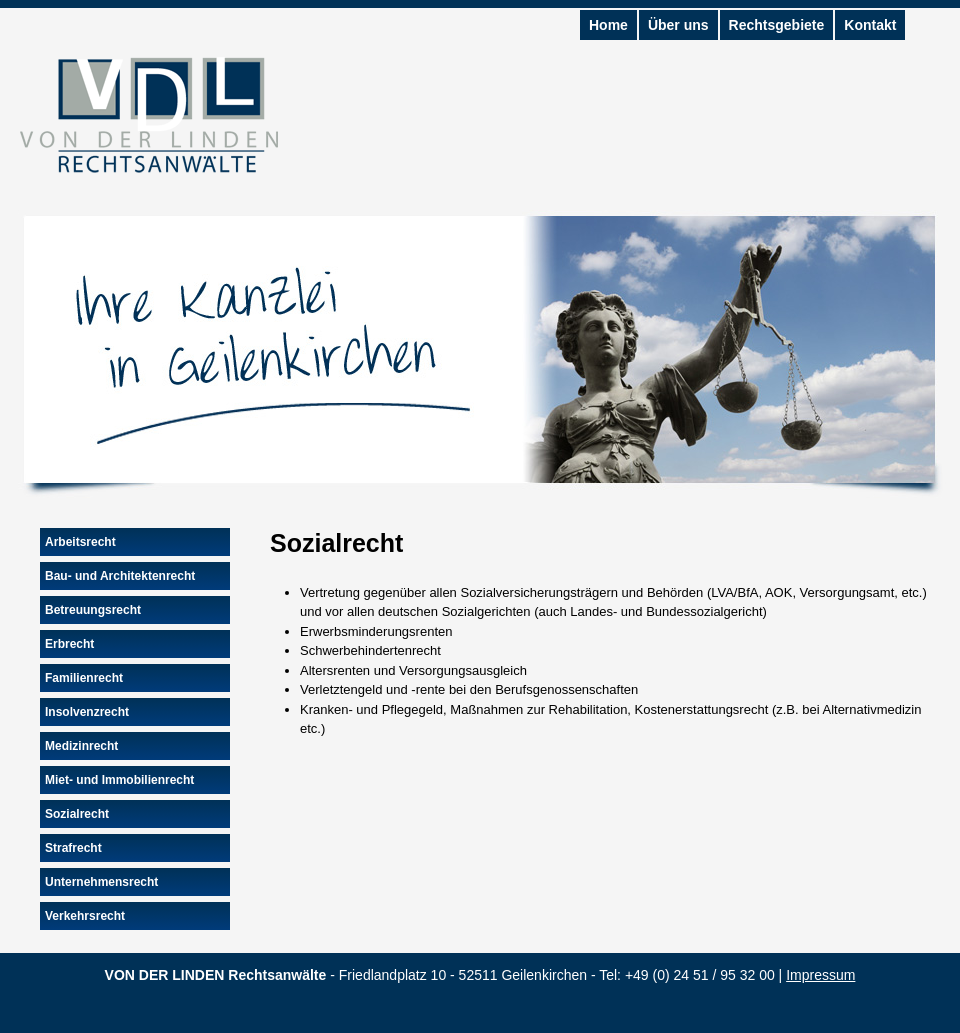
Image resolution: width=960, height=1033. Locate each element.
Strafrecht (73, 848)
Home (608, 25)
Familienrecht (84, 678)
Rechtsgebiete (777, 25)
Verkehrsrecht (85, 916)
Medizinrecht (81, 746)
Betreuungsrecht (93, 610)
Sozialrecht (77, 814)
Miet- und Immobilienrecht (119, 780)
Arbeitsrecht (80, 542)
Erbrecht (69, 644)
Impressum (820, 975)
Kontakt (870, 25)
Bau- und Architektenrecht (120, 576)
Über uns (678, 25)
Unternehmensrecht (101, 882)
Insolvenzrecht (87, 712)
